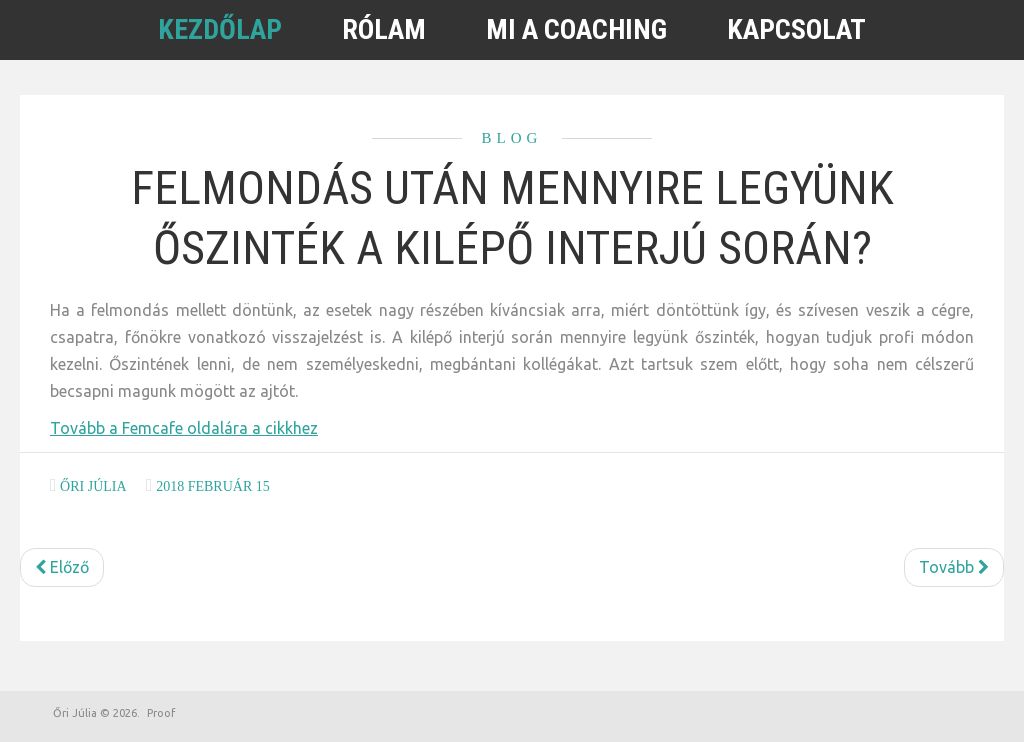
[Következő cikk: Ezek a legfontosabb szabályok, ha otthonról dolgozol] (954, 567)
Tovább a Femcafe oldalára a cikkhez (184, 428)
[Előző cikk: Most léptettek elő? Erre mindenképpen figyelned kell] (62, 567)
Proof (161, 713)
